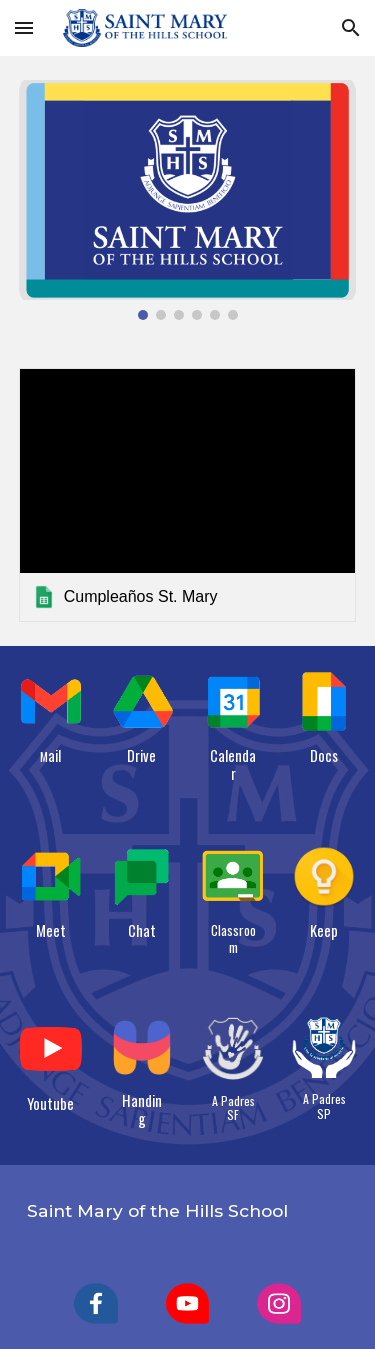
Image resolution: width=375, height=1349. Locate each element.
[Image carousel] (188, 200)
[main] (51, 756)
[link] (188, 494)
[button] (24, 27)
